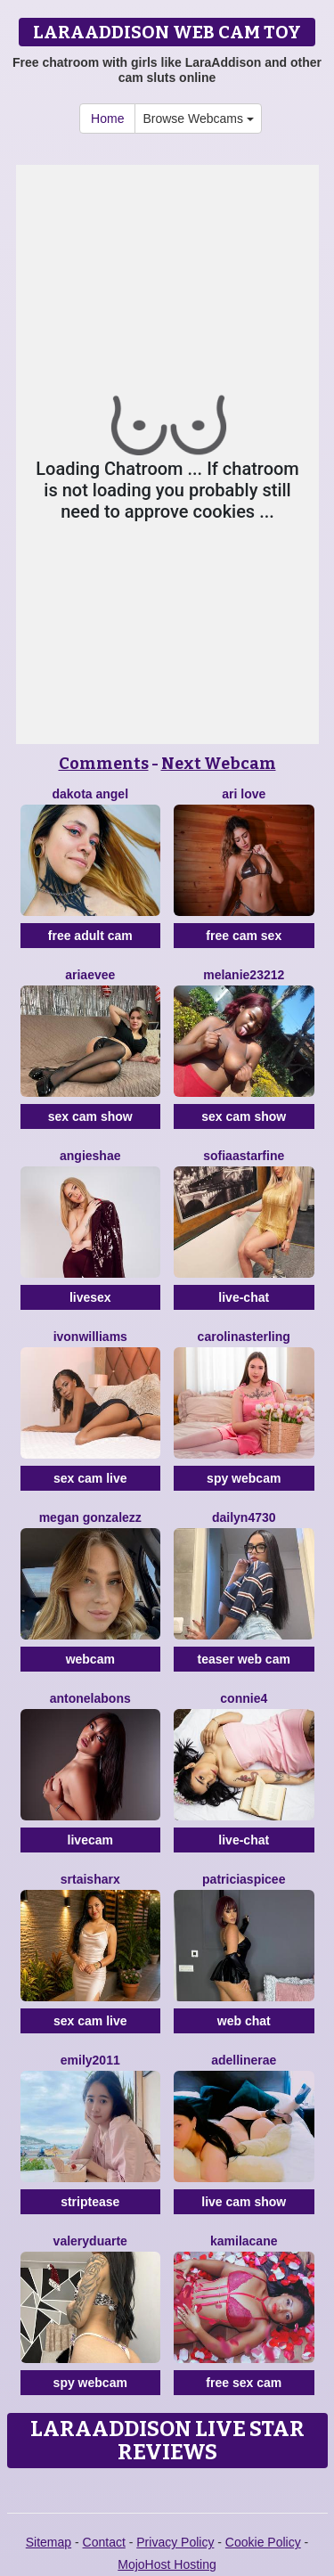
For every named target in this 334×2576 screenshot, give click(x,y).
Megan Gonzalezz (90, 1517)
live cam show (243, 2202)
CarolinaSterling (244, 1336)
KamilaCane (244, 2241)
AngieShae (90, 1156)
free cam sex (243, 935)
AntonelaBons (90, 1698)
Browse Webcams (198, 118)
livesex (90, 1297)
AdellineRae (243, 2060)
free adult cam (90, 935)
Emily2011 (90, 2060)
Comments (104, 763)
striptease (90, 2202)
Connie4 (243, 1698)
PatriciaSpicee (243, 1879)
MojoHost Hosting (167, 2564)
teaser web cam (244, 1659)
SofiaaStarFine (243, 1156)
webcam (90, 1659)
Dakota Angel (90, 794)
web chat (244, 2021)
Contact (104, 2542)
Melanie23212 (243, 975)
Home (107, 118)
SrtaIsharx (90, 1879)
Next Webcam (218, 763)
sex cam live (90, 1478)
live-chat (243, 1297)
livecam (90, 1840)
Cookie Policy (263, 2542)
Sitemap (48, 2542)
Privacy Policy (175, 2542)
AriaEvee (90, 975)
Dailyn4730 (244, 1517)
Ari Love (243, 794)
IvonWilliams (90, 1336)
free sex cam (243, 2383)
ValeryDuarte (90, 2241)
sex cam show (90, 1116)
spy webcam (244, 1478)
